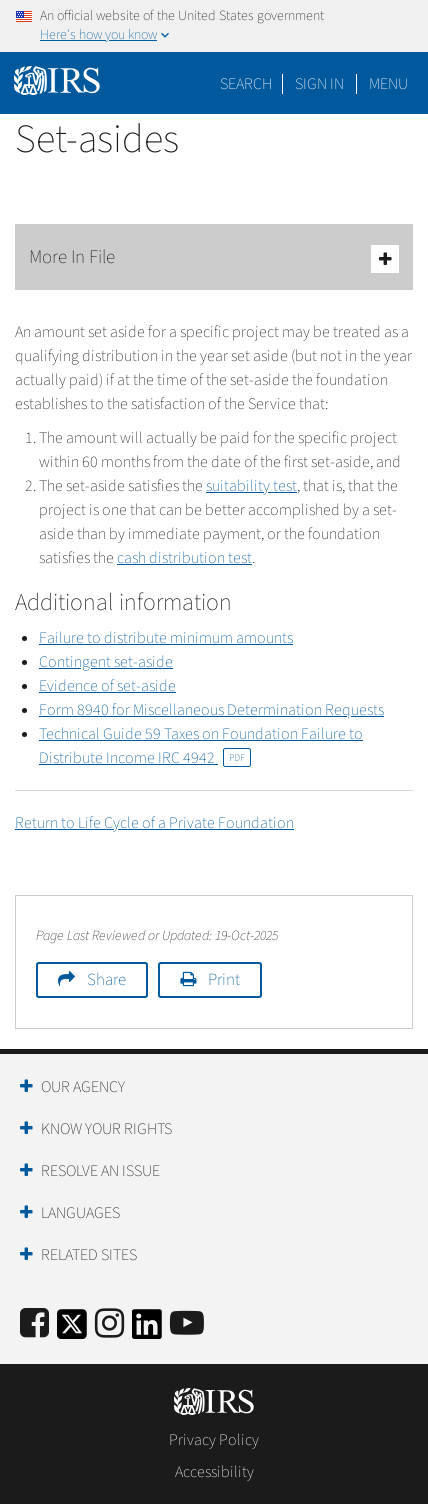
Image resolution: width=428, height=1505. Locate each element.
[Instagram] (109, 1324)
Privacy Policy (214, 1440)
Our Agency (83, 1087)
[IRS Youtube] (187, 1324)
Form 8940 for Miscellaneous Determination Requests (211, 710)
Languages (80, 1213)
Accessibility (214, 1472)
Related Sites (89, 1255)
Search (246, 84)
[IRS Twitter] (72, 1330)
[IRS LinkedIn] (147, 1330)
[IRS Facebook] (34, 1324)
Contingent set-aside (106, 662)
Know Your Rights (106, 1129)
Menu (388, 84)
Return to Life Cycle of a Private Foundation (154, 823)
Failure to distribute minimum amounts (166, 638)
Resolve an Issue (100, 1171)
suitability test (251, 486)
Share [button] (106, 980)
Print (224, 980)
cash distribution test (184, 558)
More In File (214, 258)
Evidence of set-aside (107, 686)
